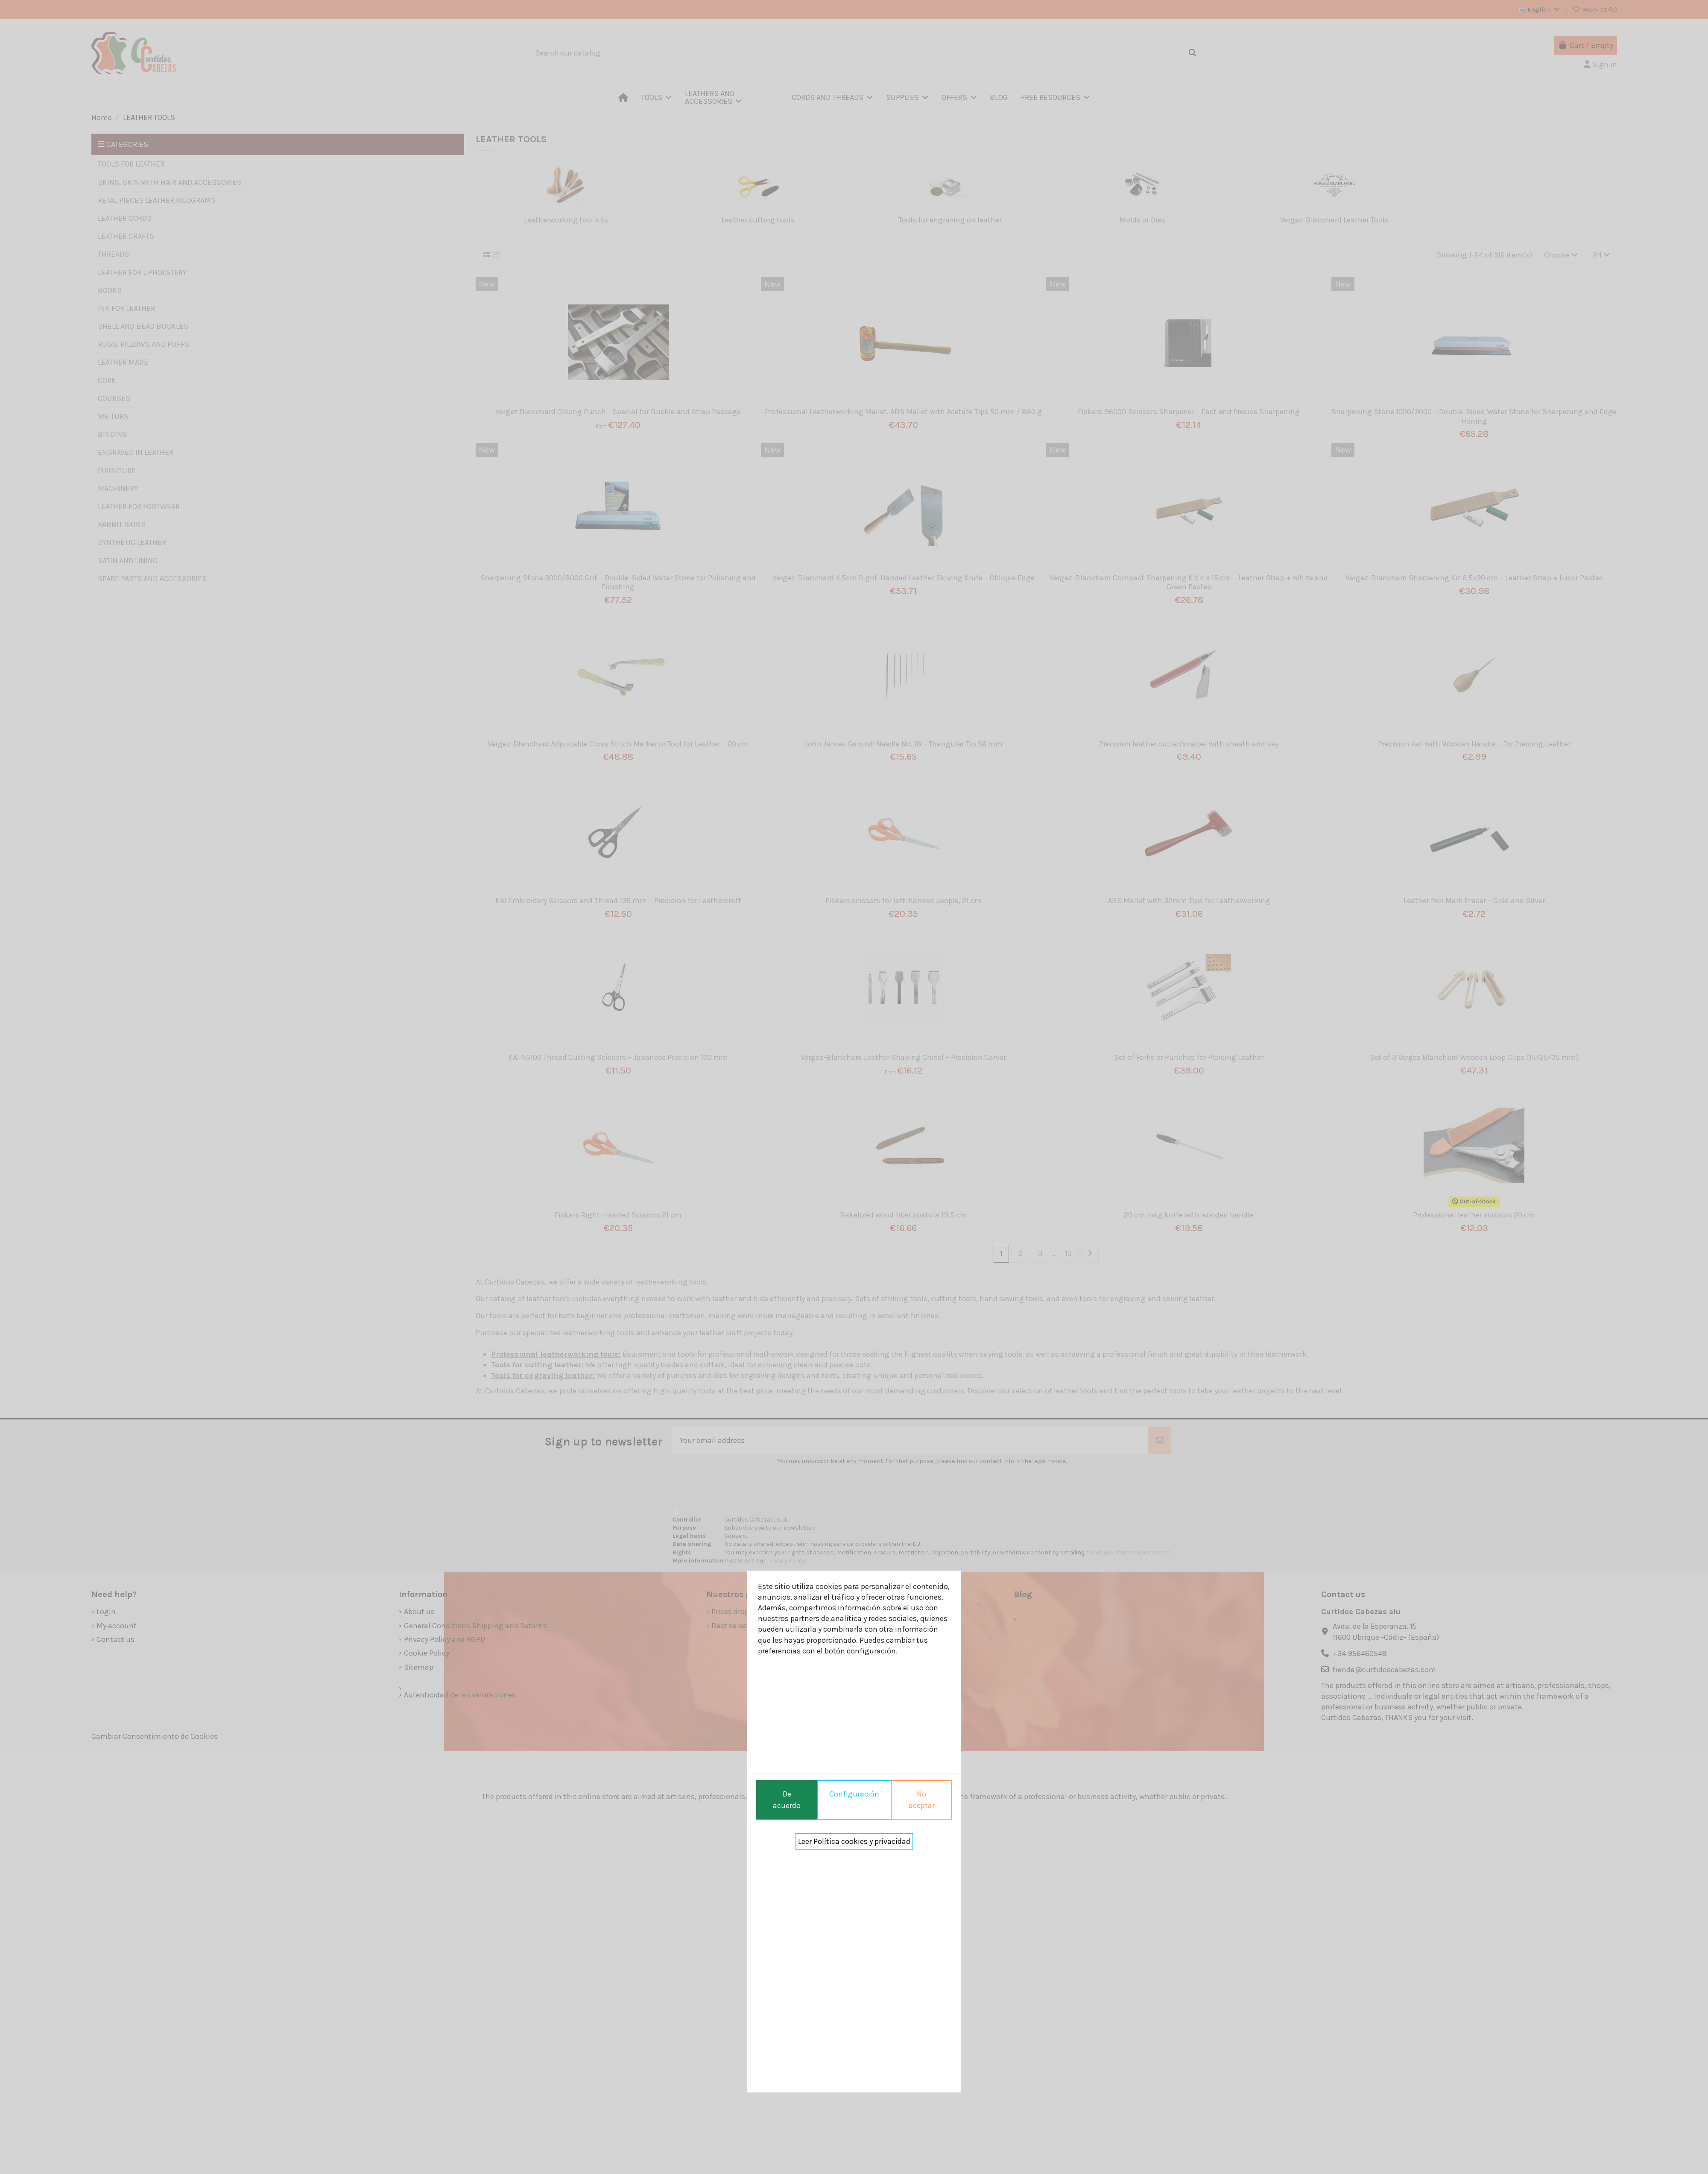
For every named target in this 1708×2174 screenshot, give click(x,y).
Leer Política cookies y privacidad (854, 1841)
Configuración (854, 1794)
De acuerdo (787, 1799)
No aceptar (922, 1799)
